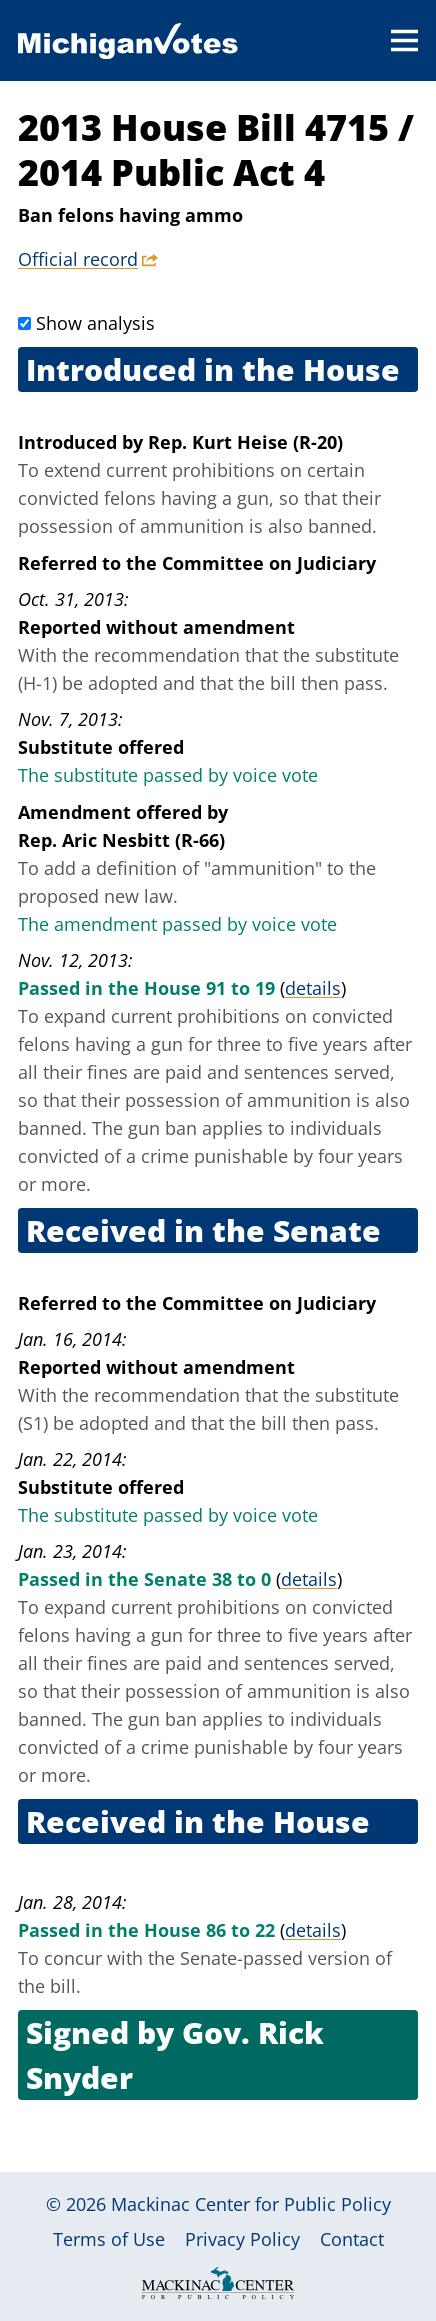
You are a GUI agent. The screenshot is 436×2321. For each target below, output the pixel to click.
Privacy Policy (242, 2239)
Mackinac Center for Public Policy (251, 2204)
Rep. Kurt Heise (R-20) (245, 442)
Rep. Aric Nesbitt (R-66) (121, 840)
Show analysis (95, 323)
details (313, 988)
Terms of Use (109, 2239)
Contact (352, 2239)
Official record (78, 259)
